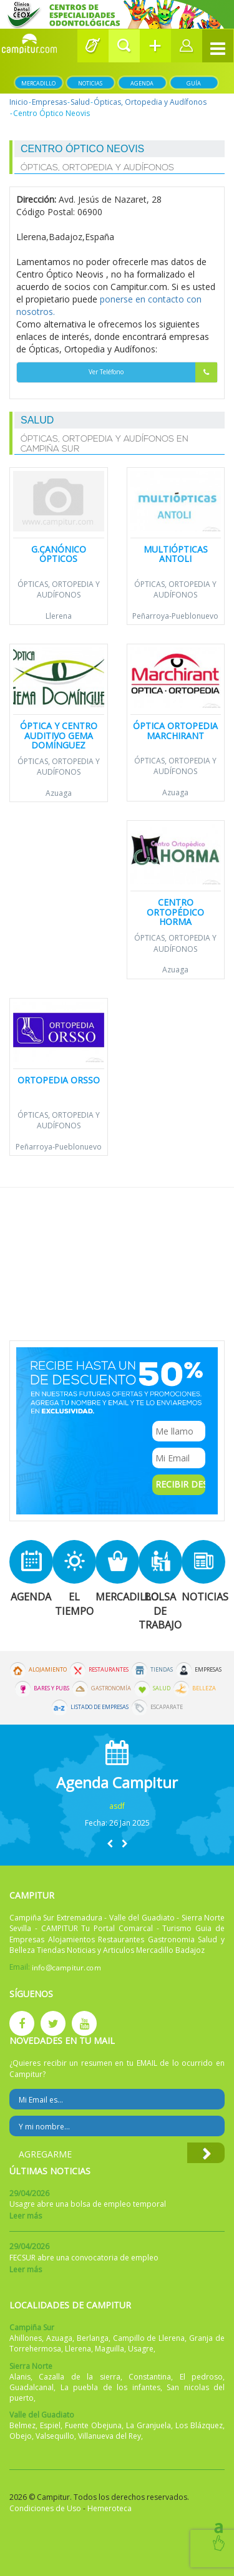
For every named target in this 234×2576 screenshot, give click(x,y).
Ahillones (25, 2338)
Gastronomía (111, 1688)
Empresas (49, 102)
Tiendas (161, 1669)
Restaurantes (109, 1669)
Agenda (142, 83)
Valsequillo (55, 2436)
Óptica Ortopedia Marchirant (175, 730)
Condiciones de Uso (45, 2508)
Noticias (90, 83)
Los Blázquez (199, 2425)
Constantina (150, 2376)
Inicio (18, 102)
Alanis (20, 2376)
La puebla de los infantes (110, 2387)
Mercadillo (38, 83)
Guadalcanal (31, 2387)
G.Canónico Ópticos (58, 553)
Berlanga (93, 2338)
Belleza (204, 1688)
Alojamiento (48, 1669)
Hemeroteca (109, 2508)
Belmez (22, 2425)
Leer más (25, 2215)
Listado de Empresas (100, 1707)
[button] (124, 45)
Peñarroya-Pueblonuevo (175, 616)
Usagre (141, 2348)
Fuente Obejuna (93, 2425)
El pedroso (201, 2376)
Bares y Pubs (51, 1688)
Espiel (50, 2425)
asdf (117, 1806)
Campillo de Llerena (149, 2338)
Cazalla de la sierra (79, 2376)
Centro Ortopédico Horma (175, 911)
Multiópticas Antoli (176, 553)
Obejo (20, 2436)
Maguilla (109, 2348)
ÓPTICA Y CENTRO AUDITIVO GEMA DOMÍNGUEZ (58, 735)
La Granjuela (148, 2425)
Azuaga (59, 793)
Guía (194, 83)
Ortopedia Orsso (58, 1080)
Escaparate (166, 1707)
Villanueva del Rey (109, 2436)
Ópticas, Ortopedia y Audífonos (150, 102)
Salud (80, 102)
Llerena (59, 616)
